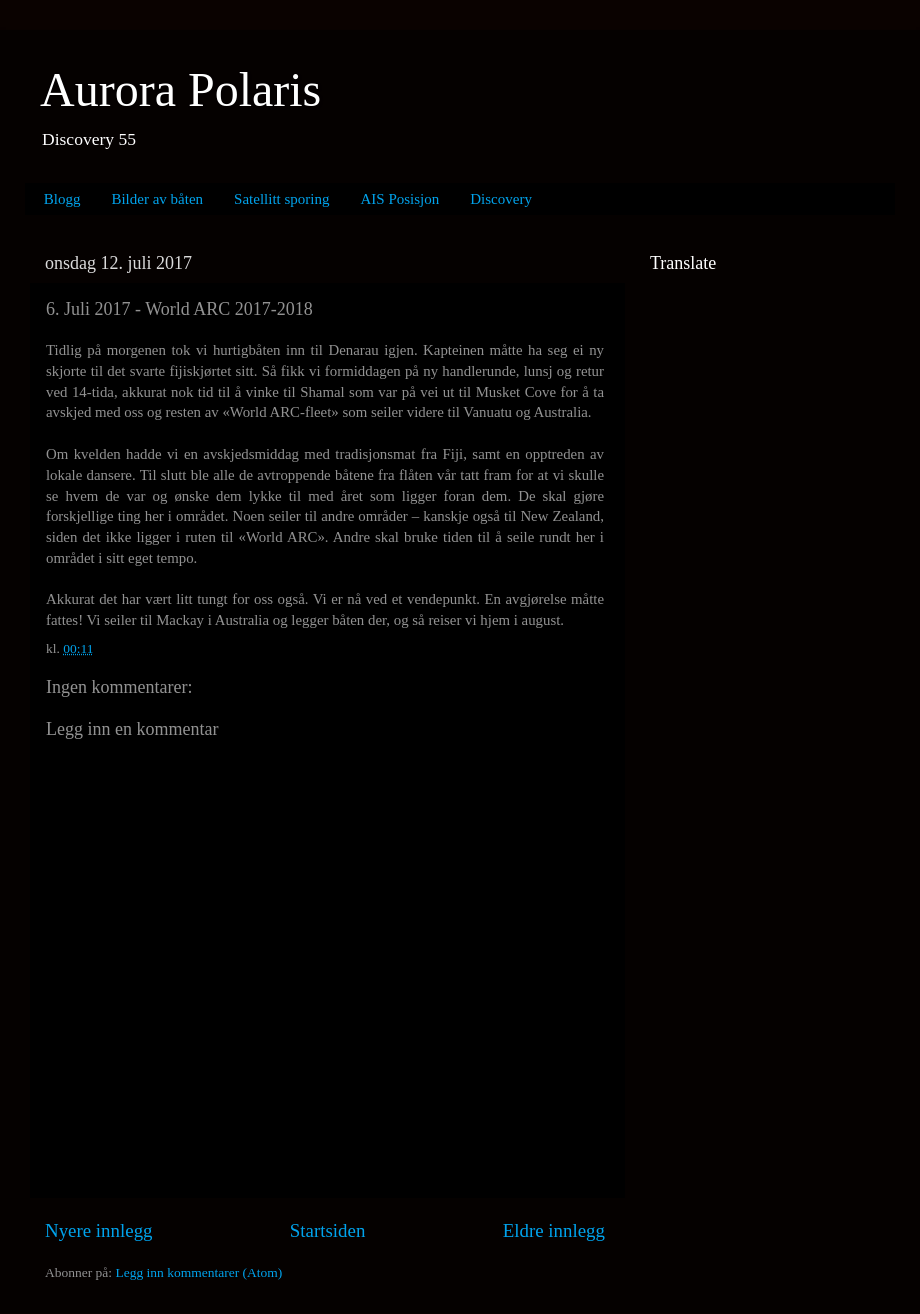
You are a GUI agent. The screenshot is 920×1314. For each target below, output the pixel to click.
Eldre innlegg (554, 1230)
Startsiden (328, 1230)
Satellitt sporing (281, 199)
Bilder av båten (157, 199)
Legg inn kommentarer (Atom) (198, 1272)
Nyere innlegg (99, 1230)
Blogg (62, 199)
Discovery (501, 199)
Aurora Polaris (180, 89)
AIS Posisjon (400, 199)
